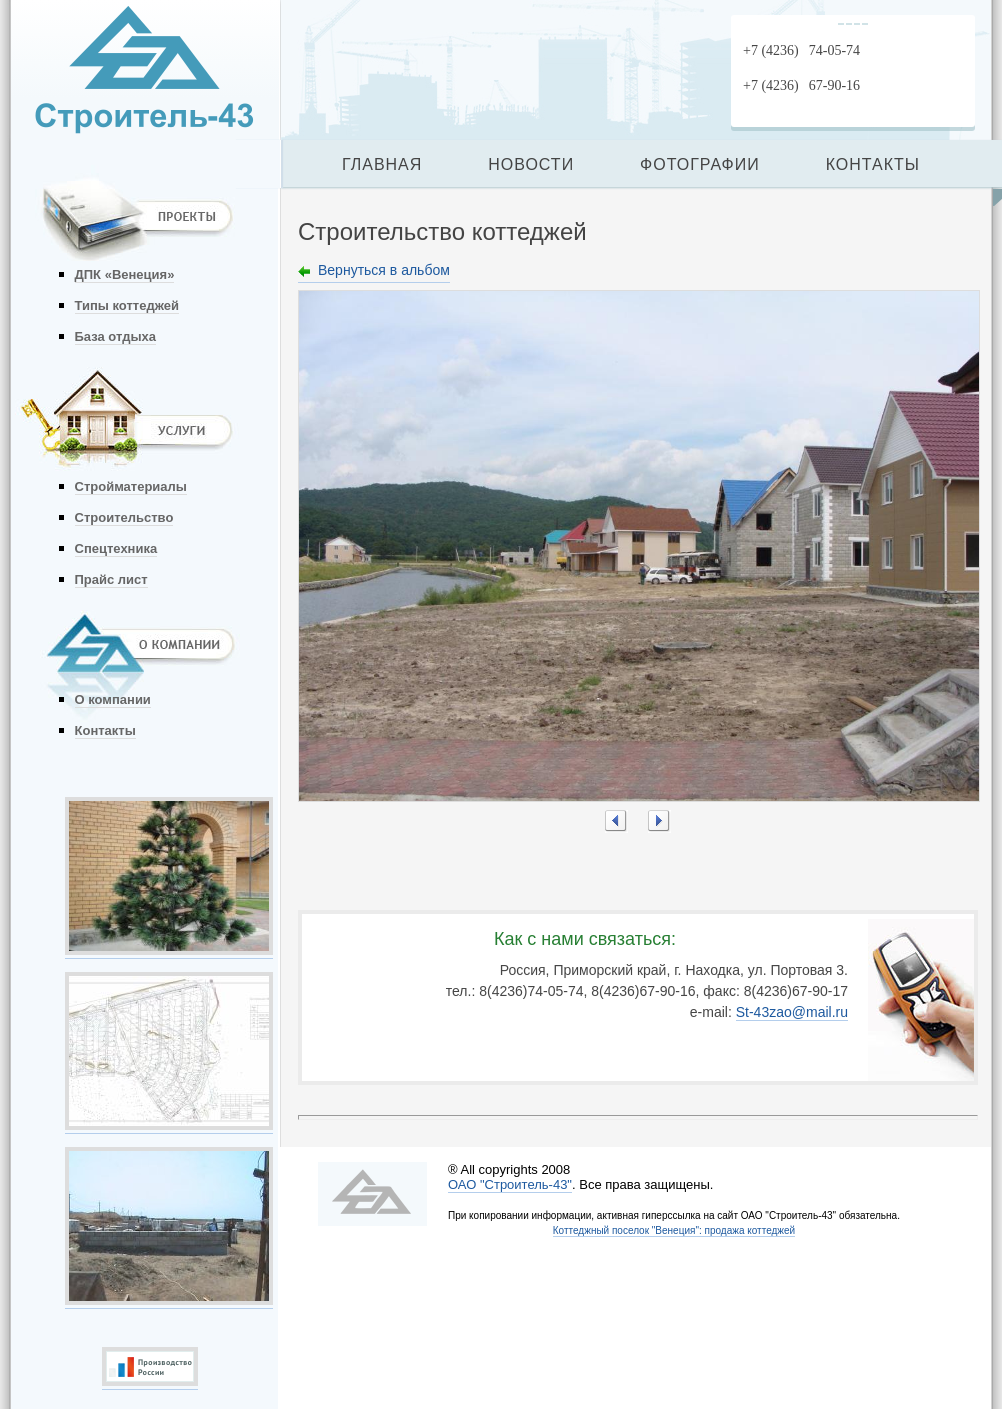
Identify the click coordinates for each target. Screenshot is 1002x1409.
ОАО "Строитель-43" (510, 1184)
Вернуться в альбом (384, 270)
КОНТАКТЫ (873, 164)
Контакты (105, 730)
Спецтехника (116, 548)
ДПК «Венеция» (125, 274)
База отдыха (116, 336)
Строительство (124, 517)
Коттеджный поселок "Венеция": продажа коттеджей (674, 1230)
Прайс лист (111, 579)
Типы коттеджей (127, 305)
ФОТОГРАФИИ (700, 164)
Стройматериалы (131, 486)
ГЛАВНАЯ (382, 164)
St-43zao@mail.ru (792, 1012)
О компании (113, 699)
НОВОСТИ (531, 164)
